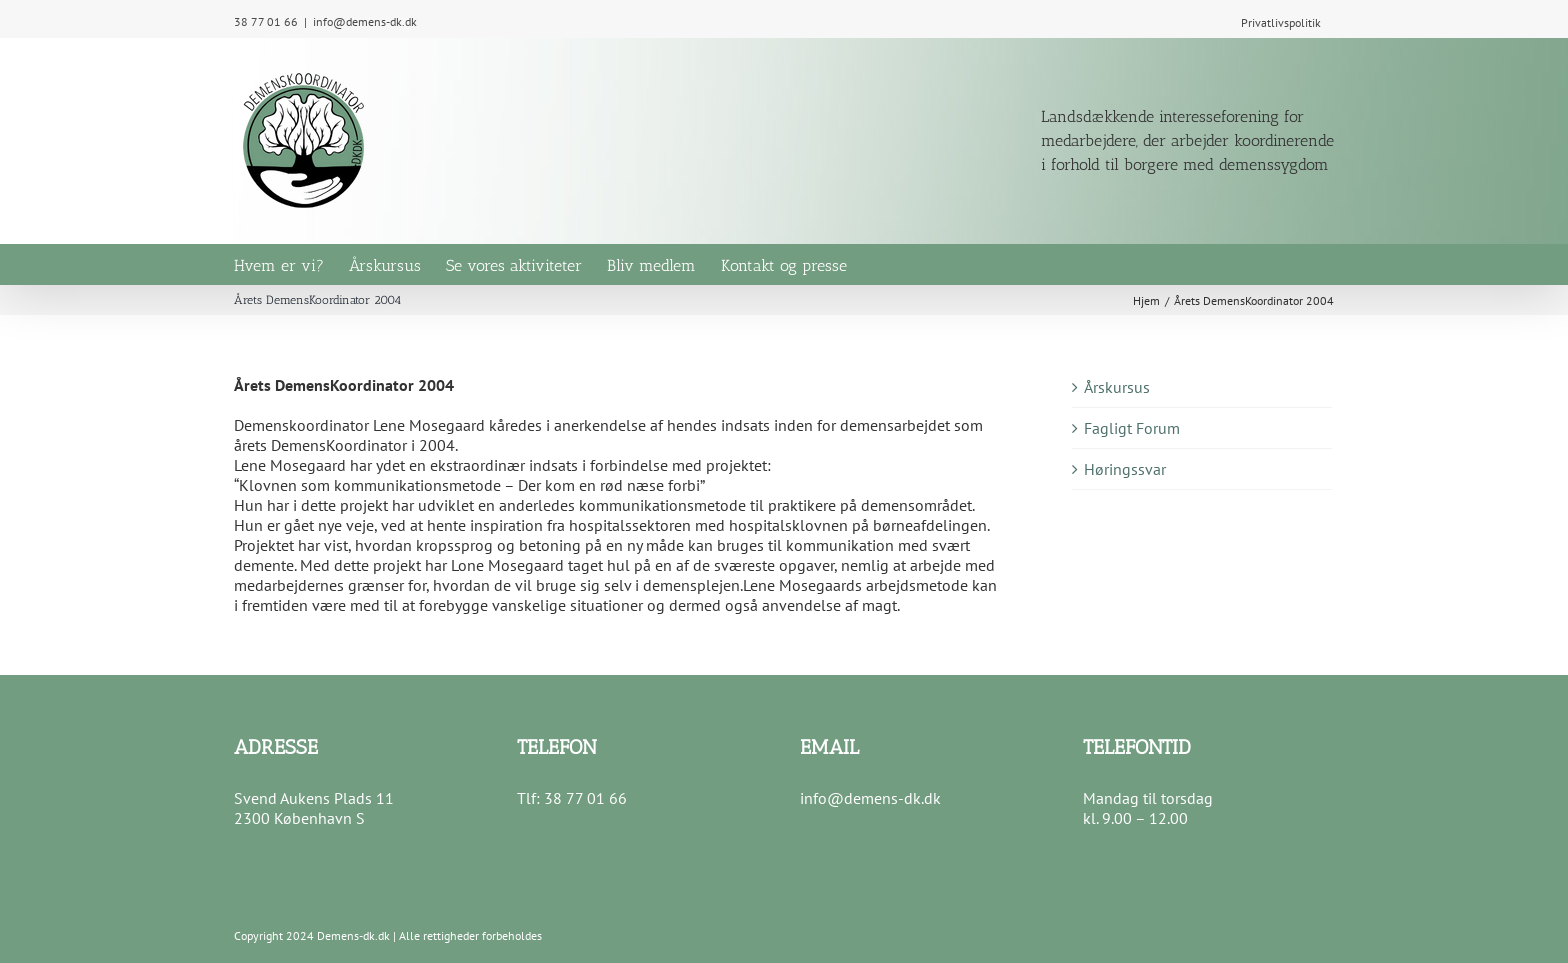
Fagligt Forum (1132, 428)
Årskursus (1117, 387)
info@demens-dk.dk (365, 21)
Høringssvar (1125, 469)
